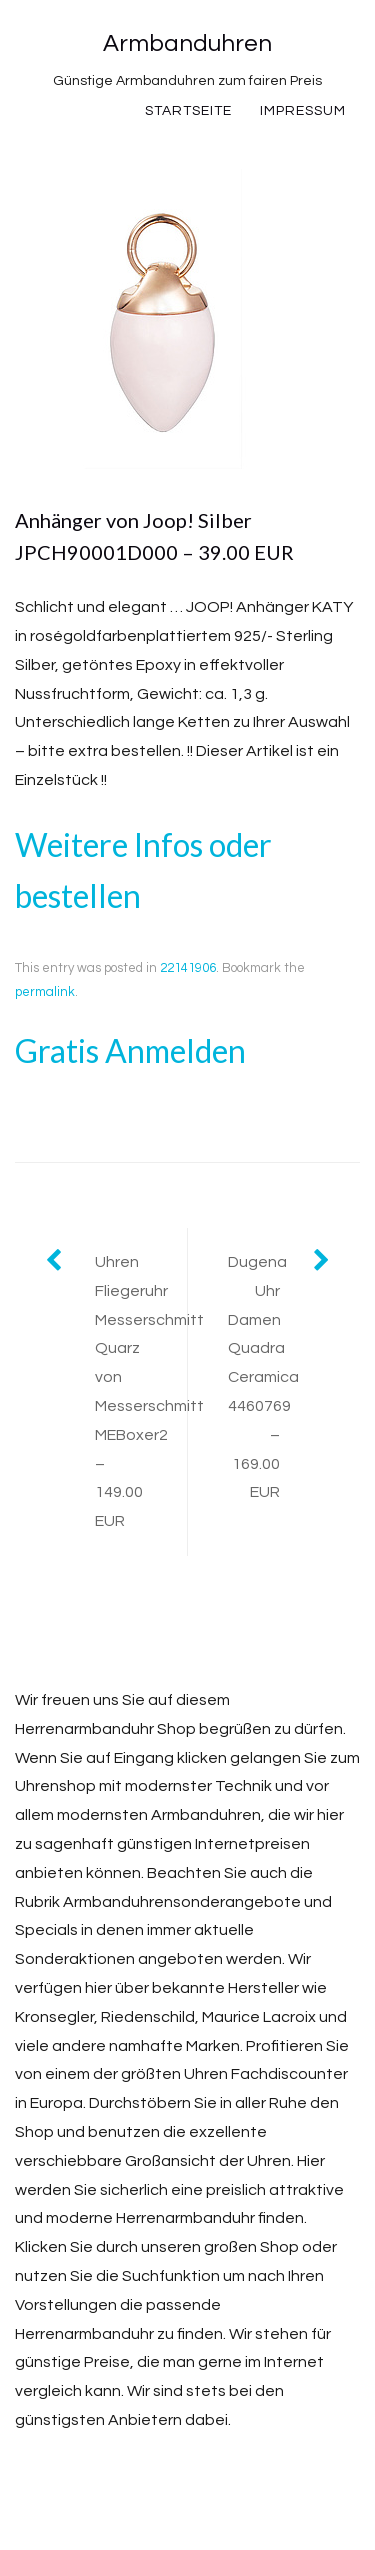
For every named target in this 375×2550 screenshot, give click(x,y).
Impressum (303, 111)
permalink (45, 992)
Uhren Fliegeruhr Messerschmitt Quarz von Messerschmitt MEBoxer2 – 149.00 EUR (141, 1391)
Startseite (188, 111)
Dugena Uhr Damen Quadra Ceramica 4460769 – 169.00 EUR (263, 1377)
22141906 (188, 968)
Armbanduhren (187, 43)
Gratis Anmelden (130, 1050)
